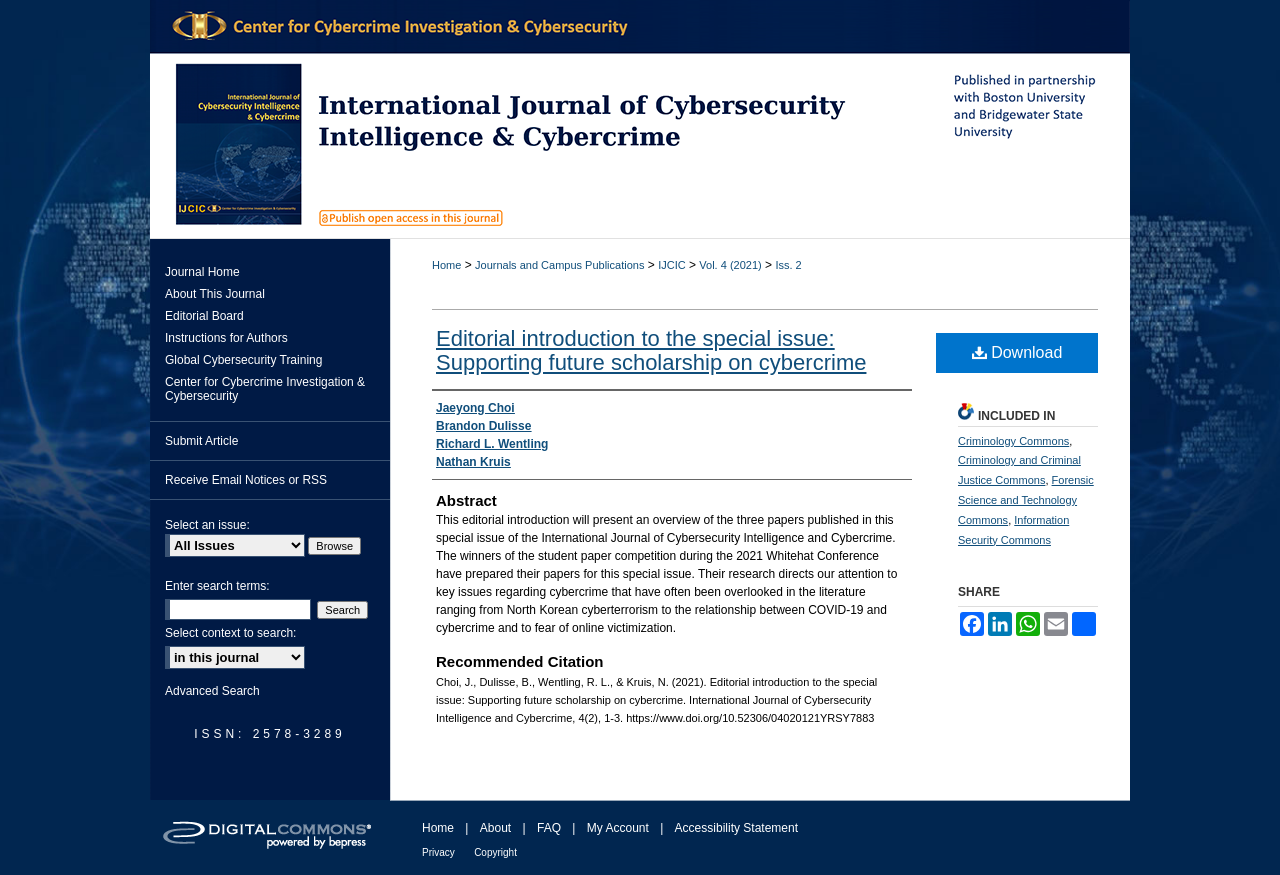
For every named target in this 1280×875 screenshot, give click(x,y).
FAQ (549, 828)
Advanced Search (212, 691)
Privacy (438, 852)
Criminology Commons (1013, 441)
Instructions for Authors (226, 338)
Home (446, 265)
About (495, 828)
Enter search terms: (217, 586)
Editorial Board (204, 316)
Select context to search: (230, 633)
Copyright (495, 852)
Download (1017, 352)
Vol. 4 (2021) (730, 265)
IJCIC (672, 265)
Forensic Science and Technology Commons (1026, 500)
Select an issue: (207, 525)
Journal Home (202, 272)
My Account (618, 828)
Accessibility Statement (736, 828)
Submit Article (201, 441)
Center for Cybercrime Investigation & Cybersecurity (265, 389)
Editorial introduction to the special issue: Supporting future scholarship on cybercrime (651, 350)
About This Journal (215, 294)
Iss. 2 (788, 265)
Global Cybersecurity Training (243, 360)
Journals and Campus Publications (559, 265)
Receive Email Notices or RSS (246, 480)
